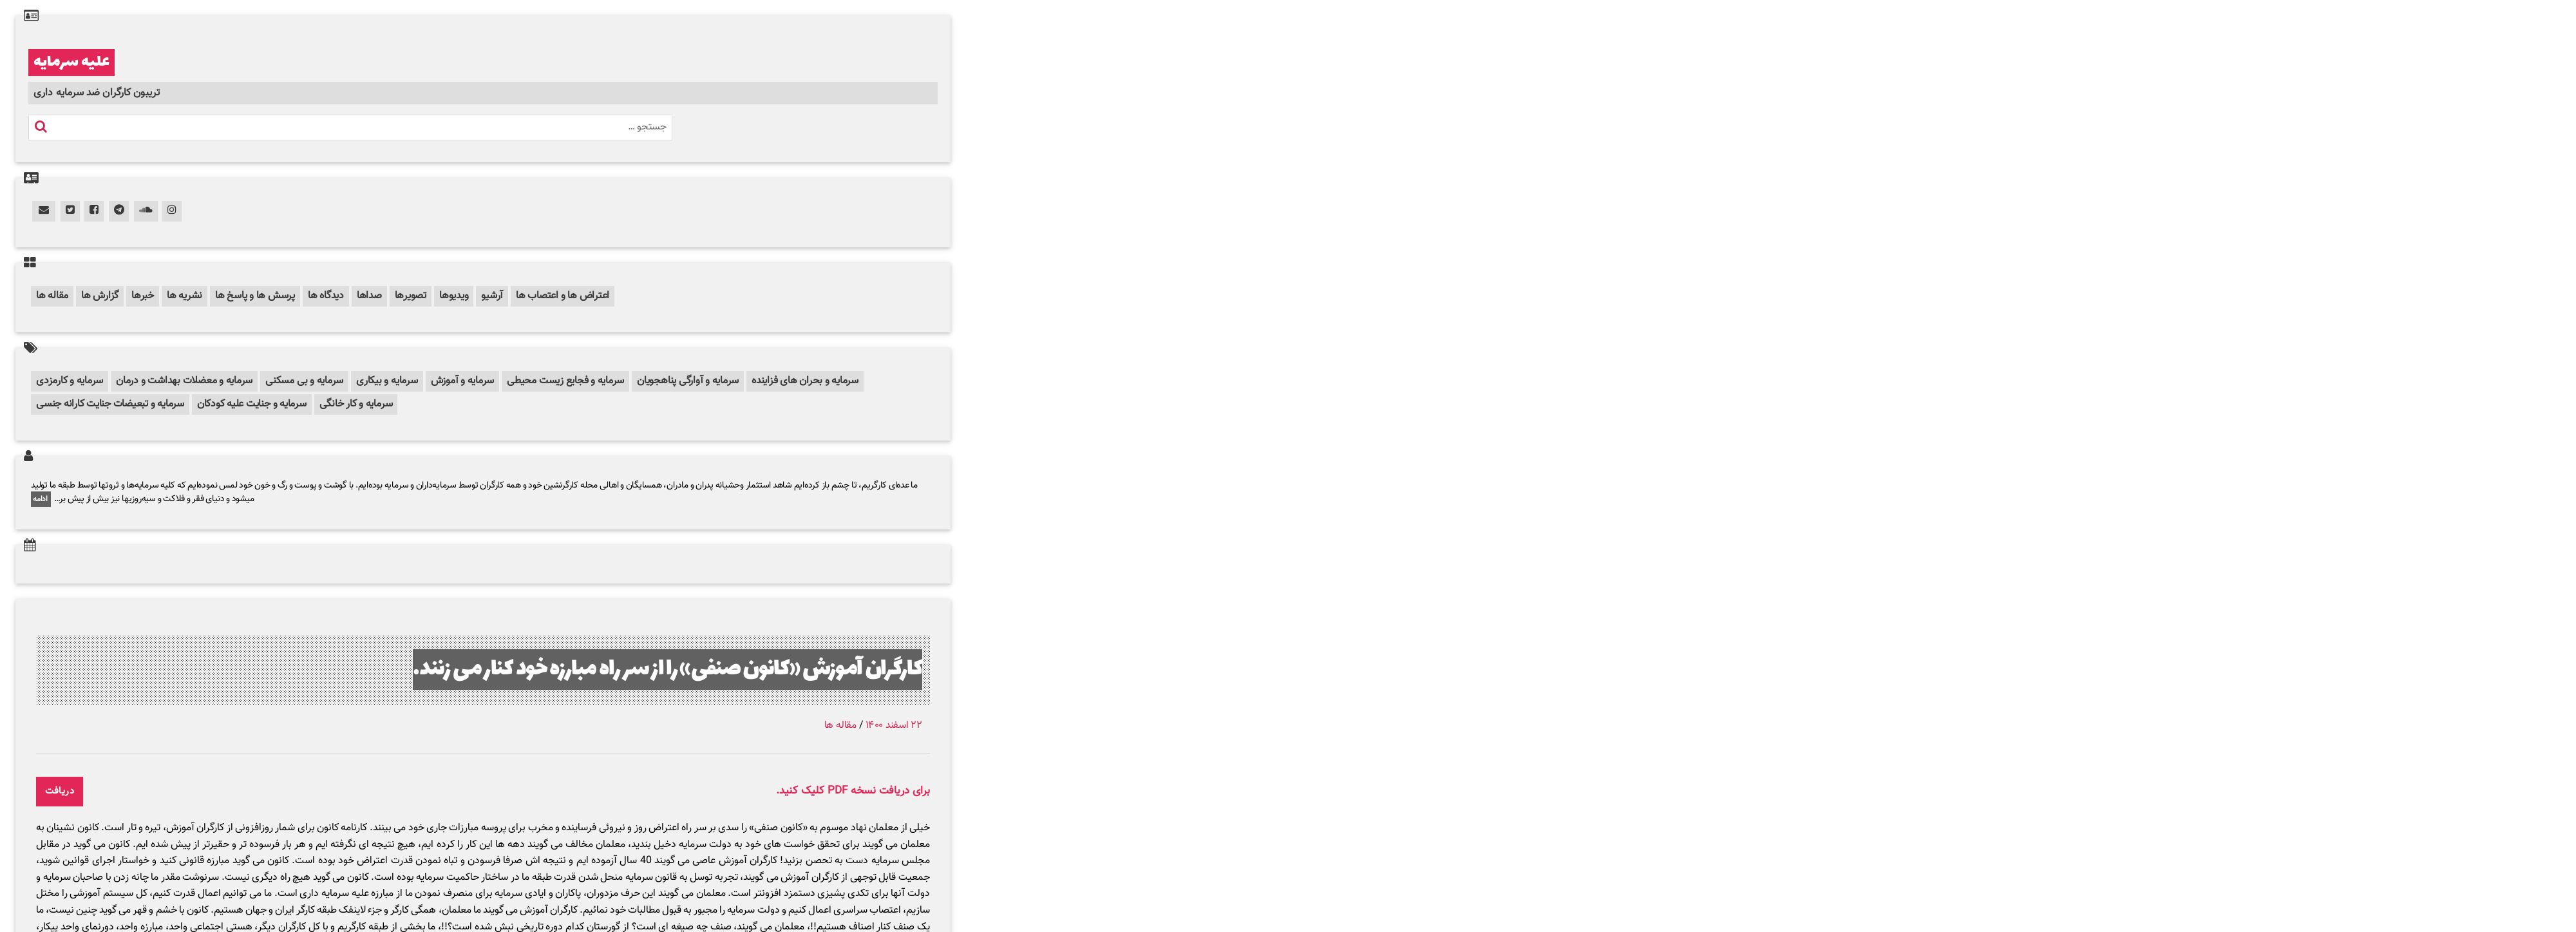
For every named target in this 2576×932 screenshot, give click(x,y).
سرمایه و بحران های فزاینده (805, 381)
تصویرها (410, 296)
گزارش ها (99, 296)
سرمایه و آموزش (463, 381)
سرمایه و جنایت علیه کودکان (252, 404)
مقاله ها (52, 296)
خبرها (142, 296)
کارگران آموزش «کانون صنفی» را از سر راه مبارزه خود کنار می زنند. (667, 669)
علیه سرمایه (71, 62)
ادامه (41, 499)
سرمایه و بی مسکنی (304, 381)
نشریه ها (184, 296)
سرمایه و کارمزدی (69, 381)
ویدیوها (453, 296)
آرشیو (492, 296)
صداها (369, 296)
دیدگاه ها (326, 296)
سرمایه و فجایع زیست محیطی (565, 381)
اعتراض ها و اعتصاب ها (562, 296)
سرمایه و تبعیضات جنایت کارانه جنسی (110, 404)
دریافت (60, 791)
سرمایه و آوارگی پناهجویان (688, 381)
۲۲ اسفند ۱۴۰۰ (894, 726)
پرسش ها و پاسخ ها (255, 296)
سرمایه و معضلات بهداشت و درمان (184, 381)
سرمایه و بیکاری (386, 381)
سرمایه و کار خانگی (356, 404)
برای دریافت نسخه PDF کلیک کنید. (853, 791)
